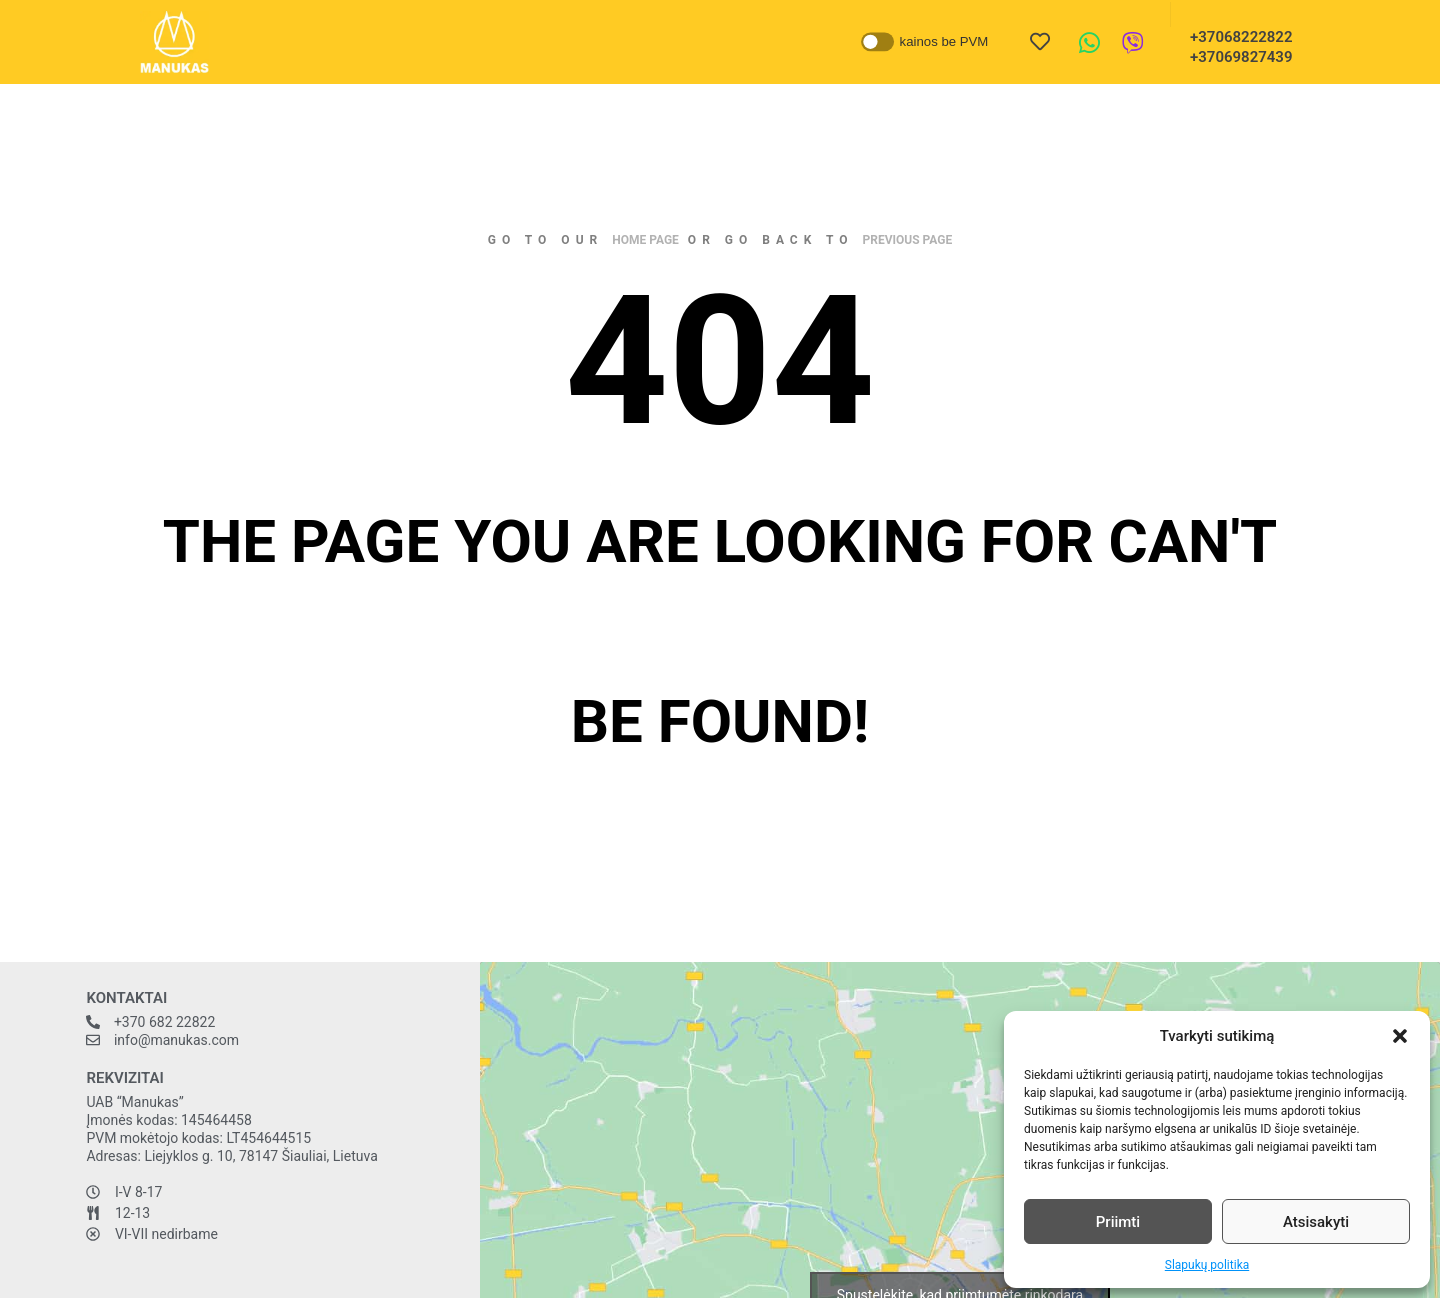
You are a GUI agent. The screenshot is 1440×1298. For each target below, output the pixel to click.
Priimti (1118, 1222)
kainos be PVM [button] (944, 41)
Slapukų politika (1207, 1265)
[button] (1400, 1036)
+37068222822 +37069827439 (1235, 47)
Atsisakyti (1316, 1222)
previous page (908, 240)
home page (645, 240)
